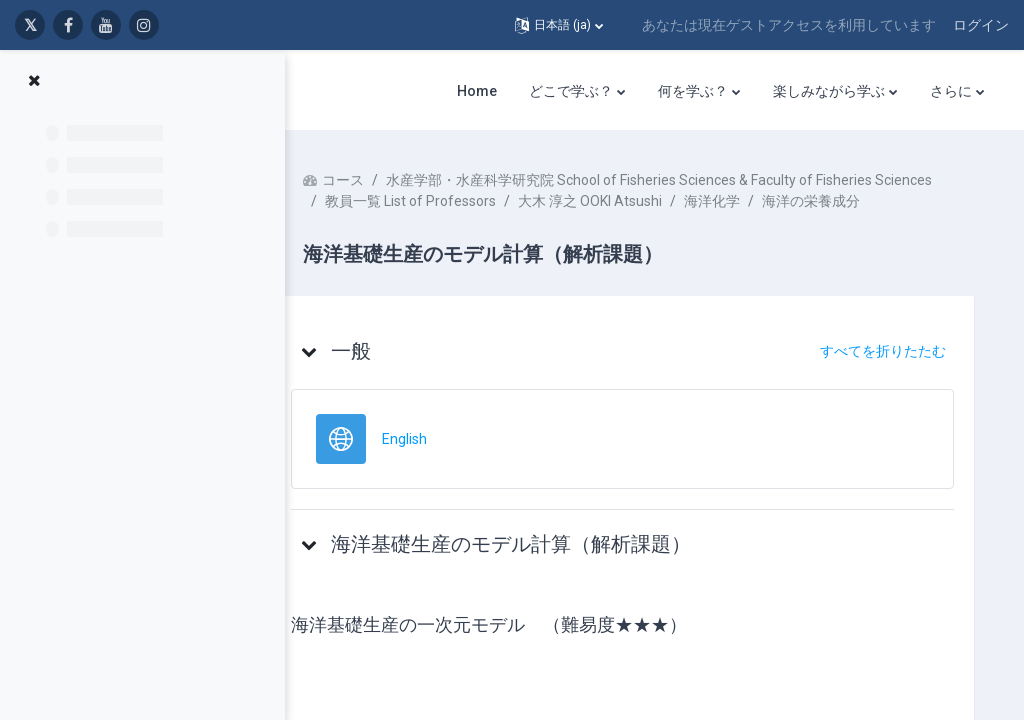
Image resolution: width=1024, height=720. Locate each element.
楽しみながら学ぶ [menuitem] (829, 91)
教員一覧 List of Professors (448, 222)
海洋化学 (750, 222)
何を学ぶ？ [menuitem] (693, 91)
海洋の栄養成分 (849, 222)
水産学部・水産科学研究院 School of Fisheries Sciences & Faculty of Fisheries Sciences (636, 201)
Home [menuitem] (477, 91)
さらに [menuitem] (951, 91)
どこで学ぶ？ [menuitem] (571, 91)
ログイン (981, 25)
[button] (559, 25)
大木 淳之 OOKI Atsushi (628, 222)
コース (381, 180)
